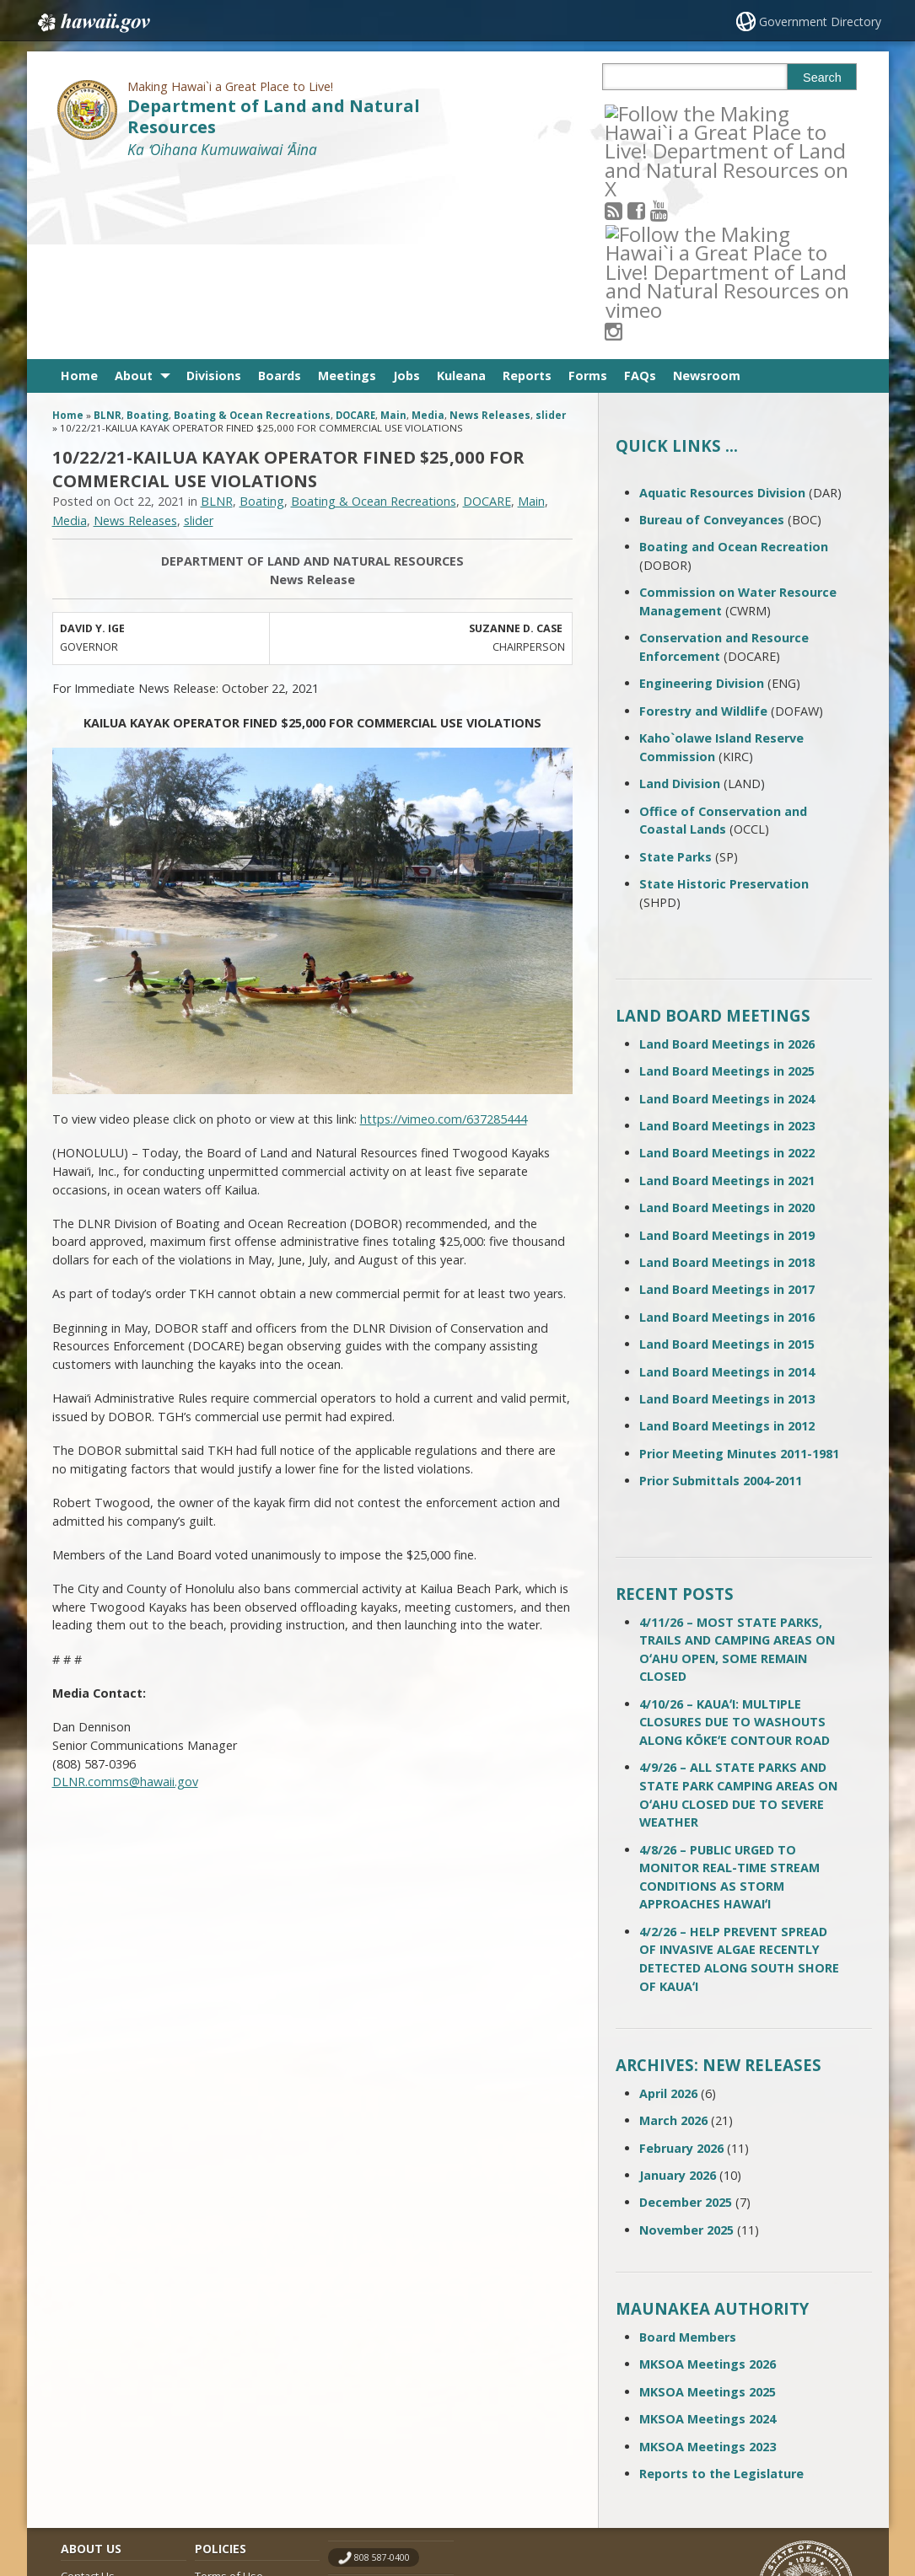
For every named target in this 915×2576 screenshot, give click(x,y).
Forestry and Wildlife (703, 526)
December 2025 (685, 2017)
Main (393, 229)
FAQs (640, 190)
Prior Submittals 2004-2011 (720, 1295)
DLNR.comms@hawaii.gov (125, 1596)
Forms (587, 190)
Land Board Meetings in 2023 (727, 940)
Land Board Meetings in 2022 (727, 967)
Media (428, 229)
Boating (147, 229)
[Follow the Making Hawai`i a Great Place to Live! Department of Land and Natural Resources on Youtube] (682, 112)
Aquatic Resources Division (722, 307)
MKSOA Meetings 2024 (707, 2233)
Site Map (83, 2422)
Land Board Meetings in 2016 (727, 1132)
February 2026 (681, 1962)
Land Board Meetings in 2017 (727, 1104)
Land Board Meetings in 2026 (727, 859)
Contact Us (88, 2390)
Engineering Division (701, 498)
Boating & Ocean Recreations (252, 229)
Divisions (213, 190)
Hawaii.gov (92, 22)
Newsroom (706, 190)
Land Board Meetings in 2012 (727, 1240)
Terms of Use (229, 2390)
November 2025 (686, 2045)
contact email (383, 2405)
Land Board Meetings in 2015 (727, 1159)
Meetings (347, 190)
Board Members (687, 2152)
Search (822, 77)
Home (79, 190)
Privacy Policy (228, 2455)
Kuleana (461, 190)
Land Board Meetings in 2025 (727, 885)
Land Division (679, 598)
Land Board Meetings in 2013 (727, 1213)
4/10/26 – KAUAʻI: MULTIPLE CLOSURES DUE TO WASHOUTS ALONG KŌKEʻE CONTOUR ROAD (734, 1537)
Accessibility (225, 2422)
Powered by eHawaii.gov (792, 2498)
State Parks (675, 671)
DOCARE (355, 229)
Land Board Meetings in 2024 (727, 913)
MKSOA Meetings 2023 (707, 2260)
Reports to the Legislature (721, 2288)
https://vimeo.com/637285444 (443, 934)
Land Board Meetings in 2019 (727, 1049)
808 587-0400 (382, 2372)
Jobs (406, 190)
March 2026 (673, 1935)
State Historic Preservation (724, 698)
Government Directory (820, 21)
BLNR (107, 229)
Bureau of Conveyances (711, 334)
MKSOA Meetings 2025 (707, 2206)
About (134, 190)
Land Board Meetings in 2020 (727, 1022)
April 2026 (668, 1908)
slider (551, 229)
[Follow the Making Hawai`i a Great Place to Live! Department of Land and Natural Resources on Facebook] (659, 112)
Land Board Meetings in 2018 (727, 1077)
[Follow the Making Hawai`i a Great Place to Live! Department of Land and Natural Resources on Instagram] (727, 112)
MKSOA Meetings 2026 (707, 2179)
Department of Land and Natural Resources (273, 116)
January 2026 (677, 1990)
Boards (279, 190)
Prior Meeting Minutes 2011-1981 (739, 1268)
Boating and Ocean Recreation (733, 361)
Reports (527, 190)
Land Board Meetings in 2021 (727, 995)
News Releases (489, 229)
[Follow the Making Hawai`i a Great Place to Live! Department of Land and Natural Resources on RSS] (636, 112)
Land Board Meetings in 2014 (727, 1186)
